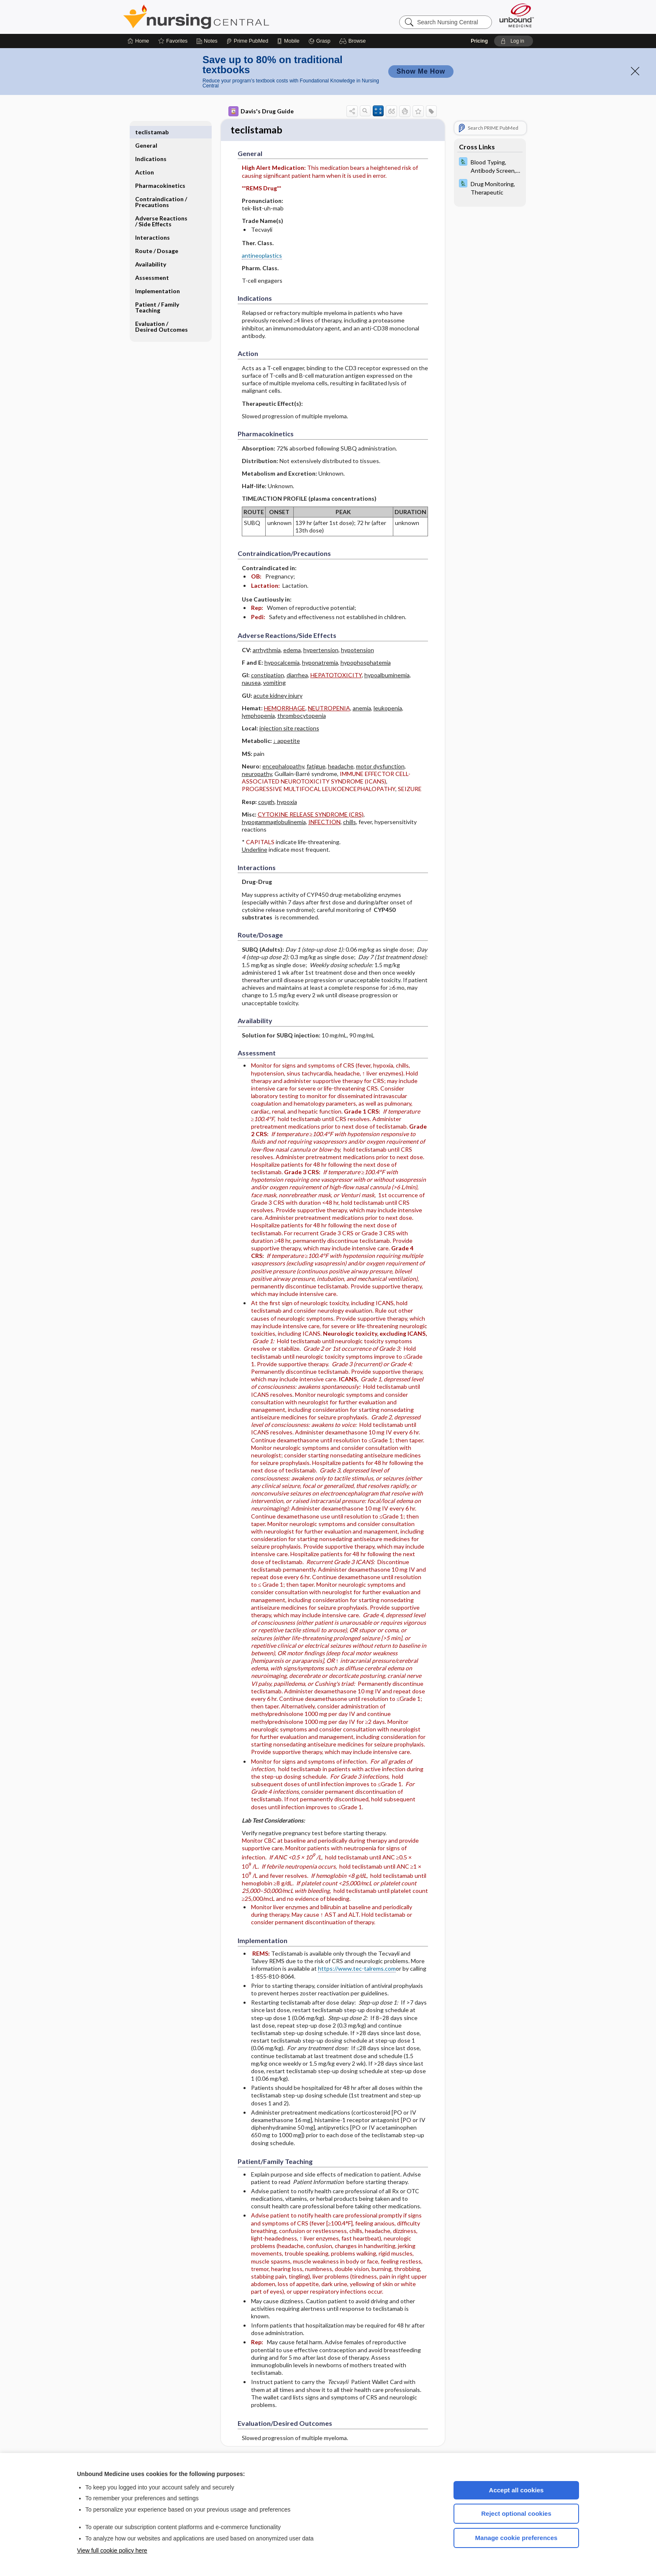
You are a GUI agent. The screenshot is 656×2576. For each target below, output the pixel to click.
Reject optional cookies (516, 2513)
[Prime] (247, 41)
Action (144, 158)
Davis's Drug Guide (261, 111)
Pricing (479, 41)
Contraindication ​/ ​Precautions (161, 188)
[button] (353, 41)
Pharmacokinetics (160, 172)
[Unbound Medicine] (516, 15)
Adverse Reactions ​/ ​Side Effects (162, 207)
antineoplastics (262, 256)
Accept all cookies (516, 2490)
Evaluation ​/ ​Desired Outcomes (161, 313)
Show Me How (421, 71)
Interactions (152, 224)
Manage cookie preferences (516, 2537)
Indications (151, 145)
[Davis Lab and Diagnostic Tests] (490, 166)
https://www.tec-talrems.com (357, 1969)
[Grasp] (319, 41)
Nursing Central (227, 16)
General (146, 132)
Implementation (157, 277)
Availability (150, 250)
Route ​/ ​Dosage (156, 237)
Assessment (152, 264)
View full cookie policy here (112, 2550)
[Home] (138, 41)
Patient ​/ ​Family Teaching (157, 293)
